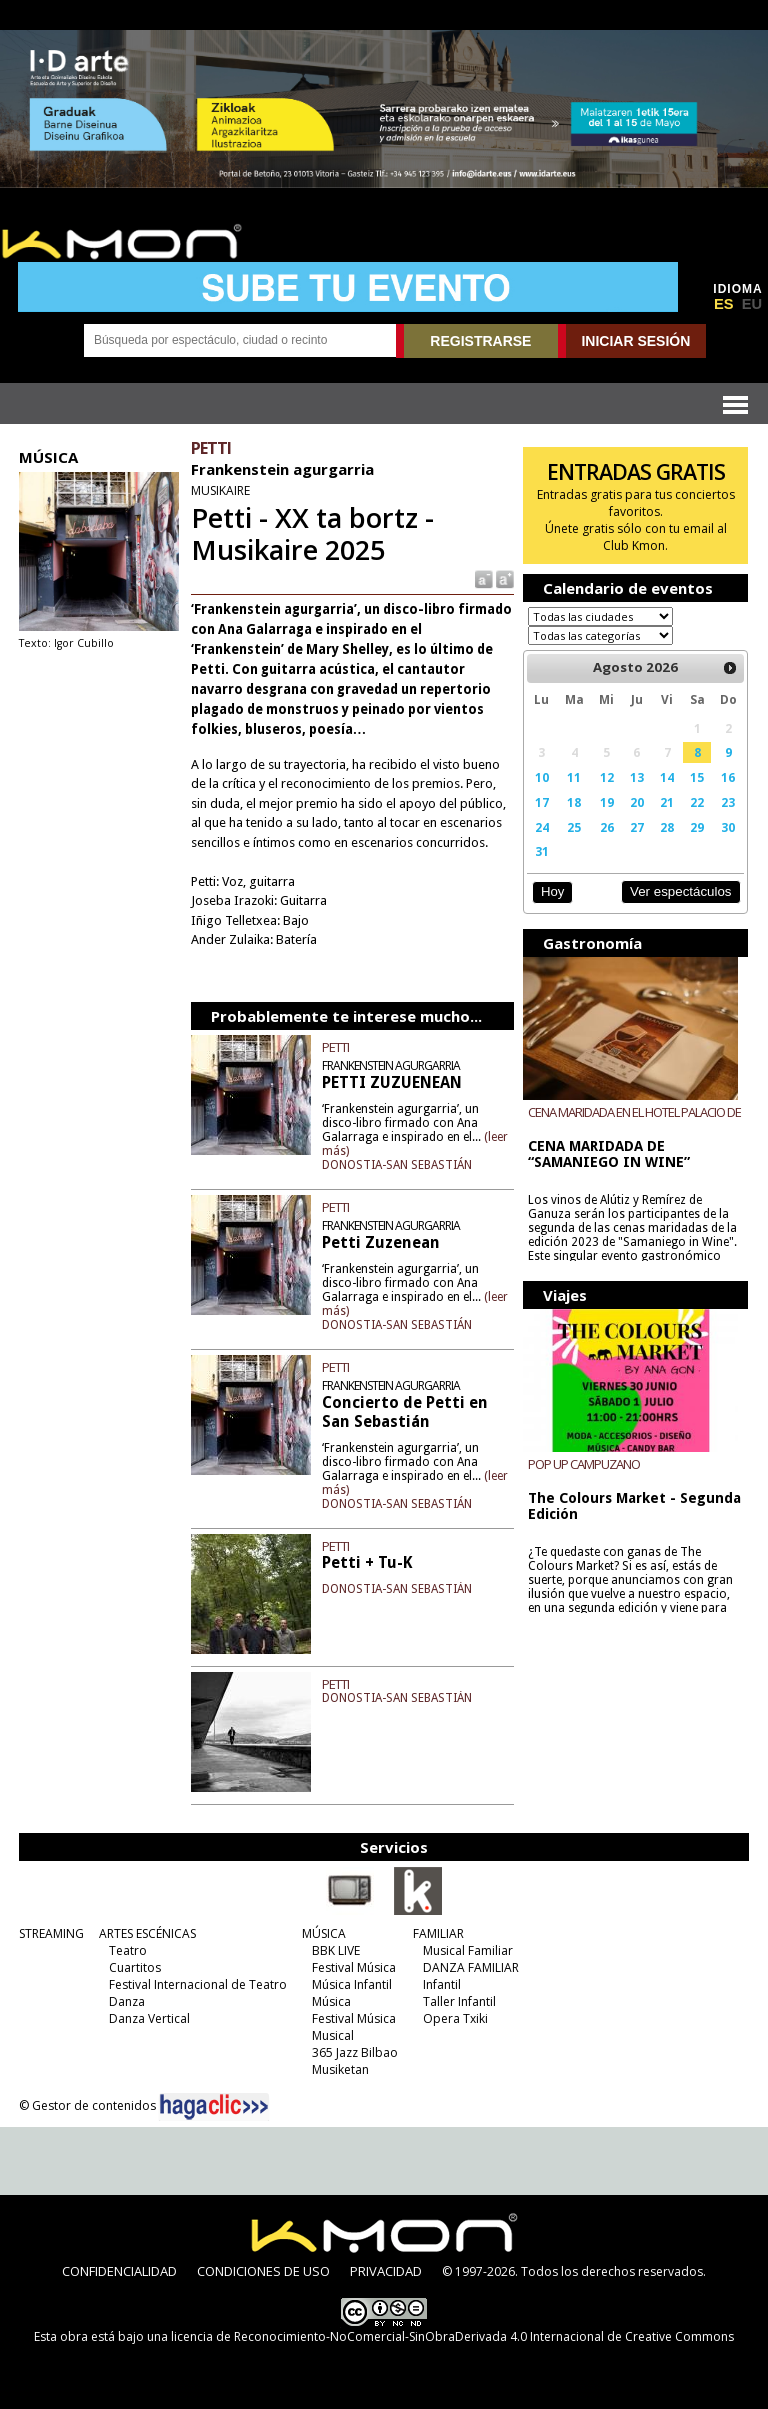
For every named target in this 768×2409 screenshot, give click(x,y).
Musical (333, 2031)
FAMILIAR (438, 1929)
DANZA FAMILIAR (471, 1963)
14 (667, 777)
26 (607, 827)
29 (697, 827)
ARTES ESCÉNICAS (147, 1929)
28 (667, 827)
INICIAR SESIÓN (635, 341)
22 (697, 802)
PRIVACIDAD (386, 2267)
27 (637, 827)
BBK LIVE (336, 1946)
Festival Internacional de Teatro (198, 1980)
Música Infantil (352, 1980)
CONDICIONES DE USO (263, 2267)
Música (331, 1997)
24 (542, 827)
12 (607, 777)
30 (728, 827)
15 (697, 777)
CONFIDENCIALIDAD (119, 2267)
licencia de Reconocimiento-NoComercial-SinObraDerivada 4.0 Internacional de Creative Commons (452, 2332)
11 (574, 777)
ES (724, 304)
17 (542, 802)
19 (607, 802)
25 (574, 827)
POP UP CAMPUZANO (584, 1464)
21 (667, 802)
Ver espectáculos (681, 891)
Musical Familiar (468, 1946)
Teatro (128, 1946)
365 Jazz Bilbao (355, 2048)
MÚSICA (324, 1929)
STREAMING (51, 1929)
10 (542, 777)
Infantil (442, 1980)
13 (637, 777)
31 (542, 851)
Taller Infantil (459, 1997)
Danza (127, 1997)
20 (637, 802)
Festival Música (354, 1963)
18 (574, 802)
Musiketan (340, 2065)
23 (728, 802)
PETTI (335, 1047)
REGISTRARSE (480, 341)
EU (752, 304)
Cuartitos (135, 1963)
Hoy (552, 891)
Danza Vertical (149, 2014)
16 (728, 777)
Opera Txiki (455, 2014)
